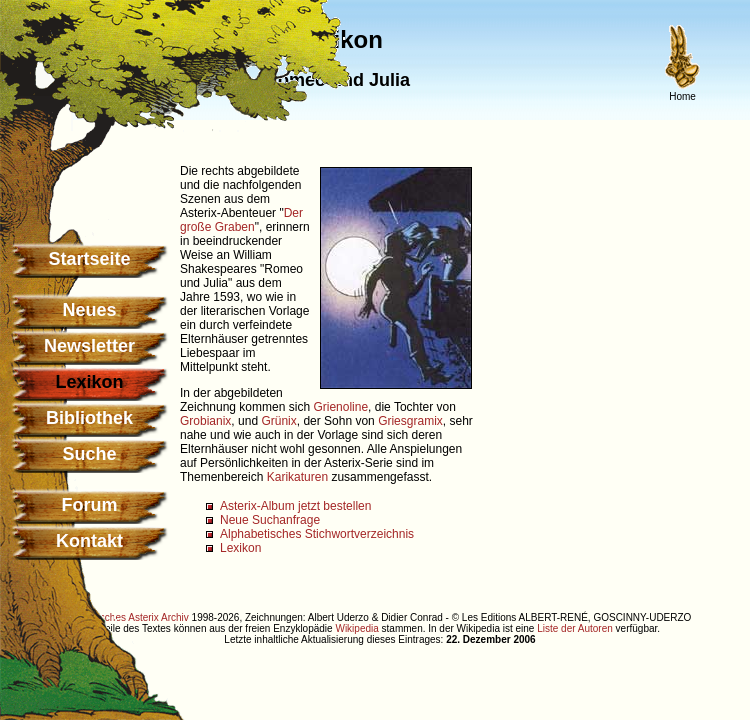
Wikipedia (356, 628)
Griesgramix (410, 421)
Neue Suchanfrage (270, 520)
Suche (89, 454)
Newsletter (89, 346)
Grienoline (340, 407)
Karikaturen (297, 477)
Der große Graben (241, 220)
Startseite (89, 259)
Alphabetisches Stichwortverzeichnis (317, 534)
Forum (90, 505)
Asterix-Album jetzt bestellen (295, 506)
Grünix (278, 421)
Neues (89, 310)
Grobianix (205, 421)
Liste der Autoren (575, 628)
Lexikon (240, 548)
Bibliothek (89, 418)
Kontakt (89, 541)
